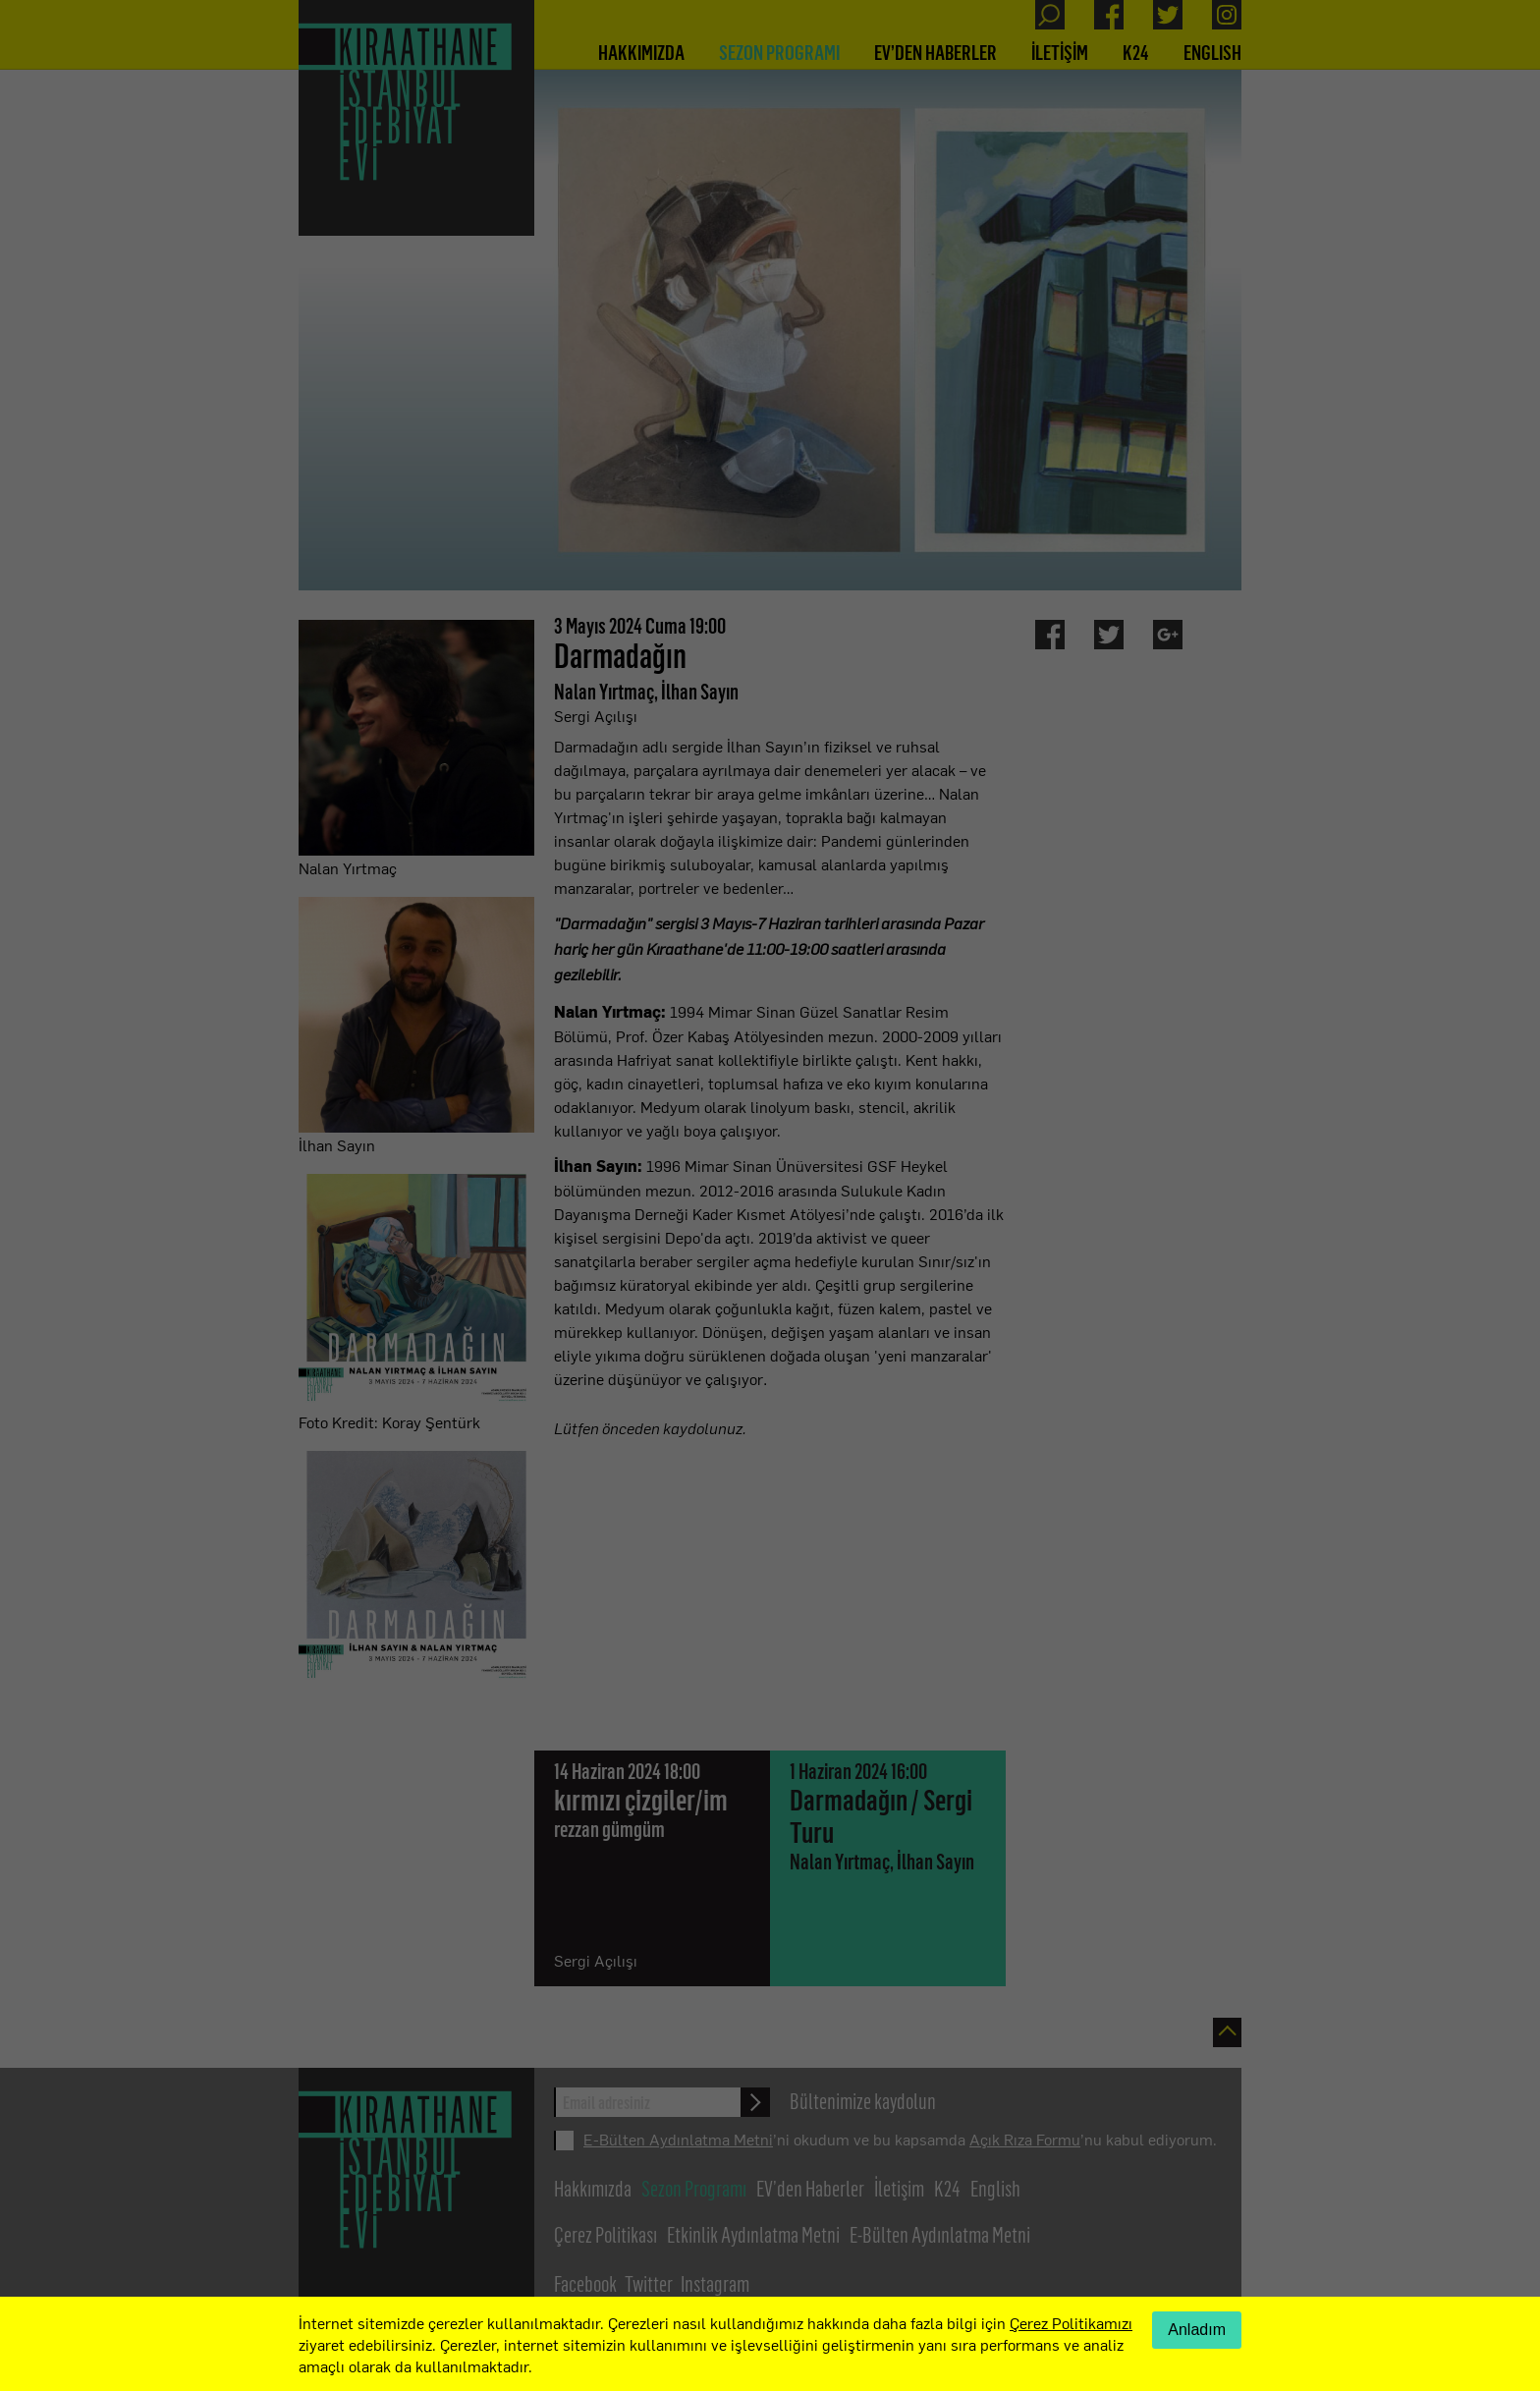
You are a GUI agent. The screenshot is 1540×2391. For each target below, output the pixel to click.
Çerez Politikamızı (1071, 2322)
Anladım (1197, 2329)
